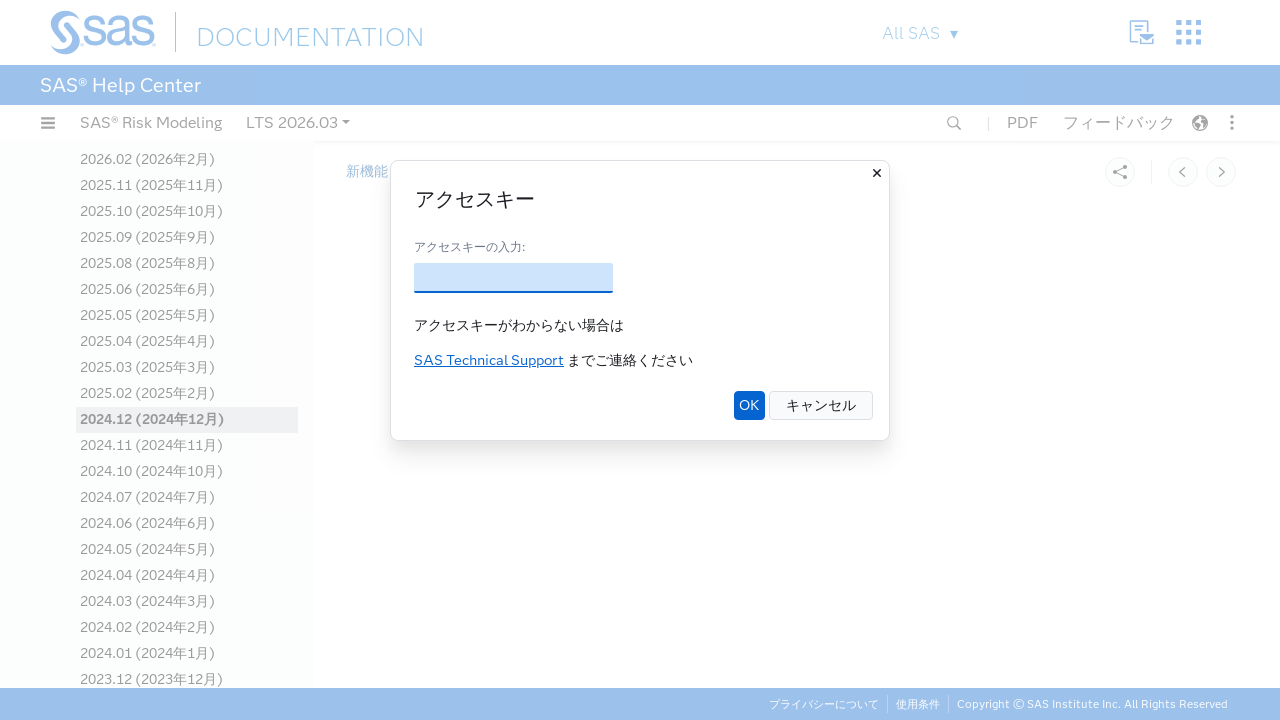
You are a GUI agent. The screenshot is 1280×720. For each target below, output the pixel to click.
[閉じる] (877, 173)
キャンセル (821, 405)
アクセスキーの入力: (469, 246)
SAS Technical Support (489, 360)
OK (749, 405)
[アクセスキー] (513, 278)
